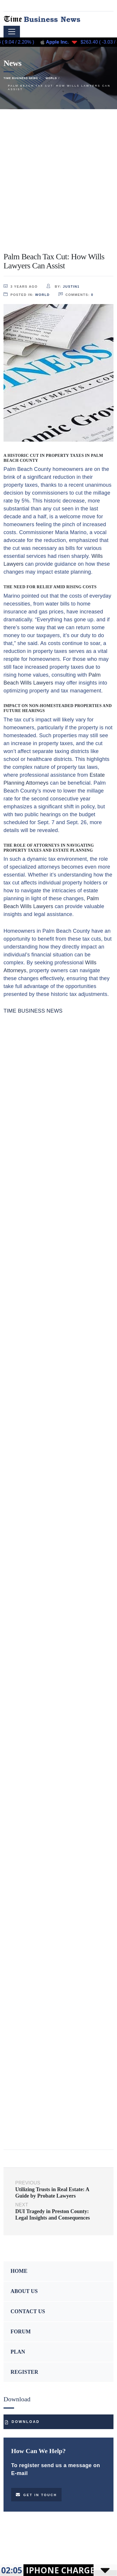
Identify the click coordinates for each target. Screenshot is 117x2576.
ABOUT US (24, 2291)
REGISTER (24, 2372)
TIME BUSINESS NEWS (33, 1011)
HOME (19, 2271)
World (42, 294)
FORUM (21, 2332)
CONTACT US (28, 2311)
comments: (76, 294)
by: (62, 286)
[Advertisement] (58, 170)
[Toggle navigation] (12, 31)
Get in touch (36, 2495)
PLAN (18, 2352)
